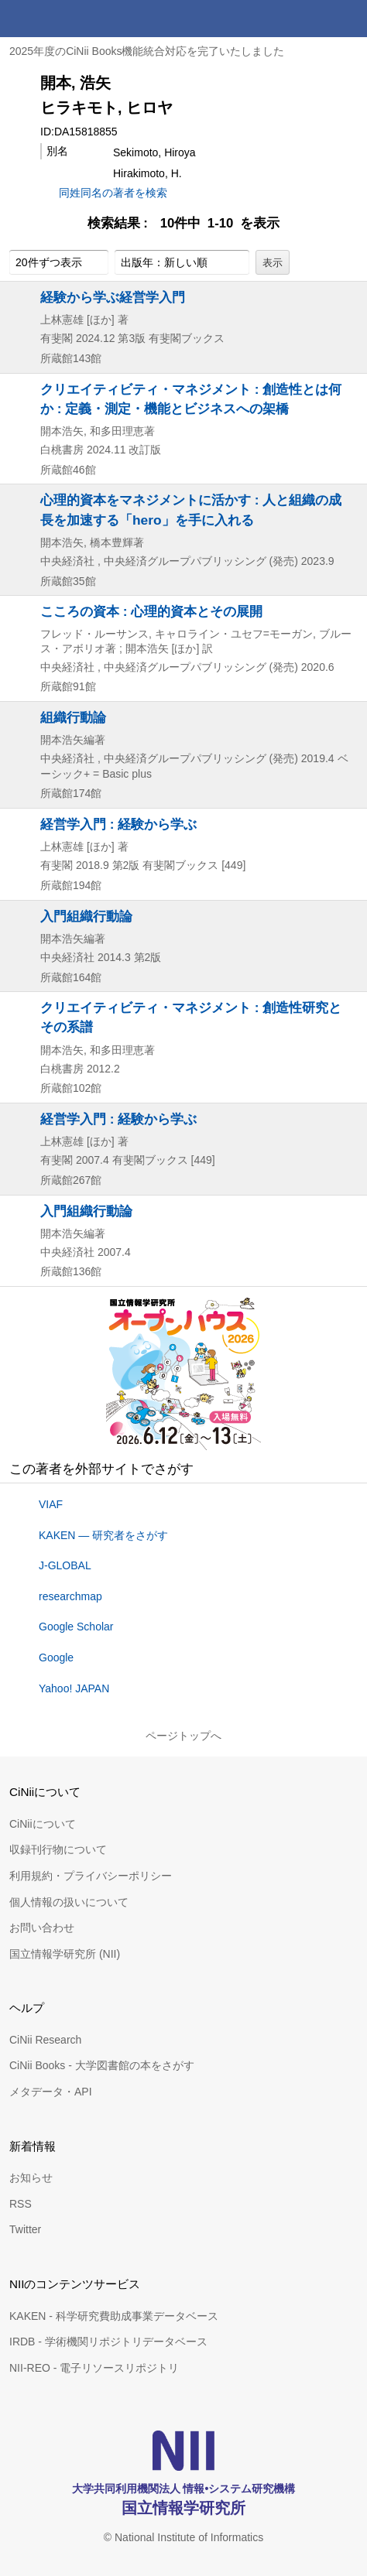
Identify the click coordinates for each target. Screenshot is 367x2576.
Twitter (25, 2229)
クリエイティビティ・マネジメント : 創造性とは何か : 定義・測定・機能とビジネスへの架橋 (190, 398)
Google (56, 1657)
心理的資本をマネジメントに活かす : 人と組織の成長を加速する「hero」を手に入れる (190, 509)
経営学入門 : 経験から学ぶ (118, 824)
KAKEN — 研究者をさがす (103, 1535)
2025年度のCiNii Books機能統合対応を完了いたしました (147, 51)
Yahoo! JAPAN (74, 1688)
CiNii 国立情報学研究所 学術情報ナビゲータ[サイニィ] (68, 18)
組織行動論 (73, 717)
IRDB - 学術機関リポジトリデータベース (108, 2341)
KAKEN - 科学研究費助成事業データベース (113, 2316)
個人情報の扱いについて (69, 1902)
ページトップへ (183, 1735)
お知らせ (31, 2177)
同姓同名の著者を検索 (113, 192)
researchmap (70, 1596)
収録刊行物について (58, 1849)
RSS (20, 2204)
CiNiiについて (42, 1824)
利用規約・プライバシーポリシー (90, 1876)
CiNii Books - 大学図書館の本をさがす (101, 2065)
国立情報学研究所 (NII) (64, 1954)
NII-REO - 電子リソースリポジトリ (94, 2368)
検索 (311, 18)
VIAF (51, 1504)
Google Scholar (76, 1626)
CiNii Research (45, 2040)
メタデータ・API (50, 2091)
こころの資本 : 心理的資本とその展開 (151, 611)
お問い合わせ (41, 1927)
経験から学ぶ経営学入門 (112, 297)
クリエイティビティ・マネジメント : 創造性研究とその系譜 (190, 1017)
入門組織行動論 (86, 916)
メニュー (348, 18)
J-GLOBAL (65, 1565)
